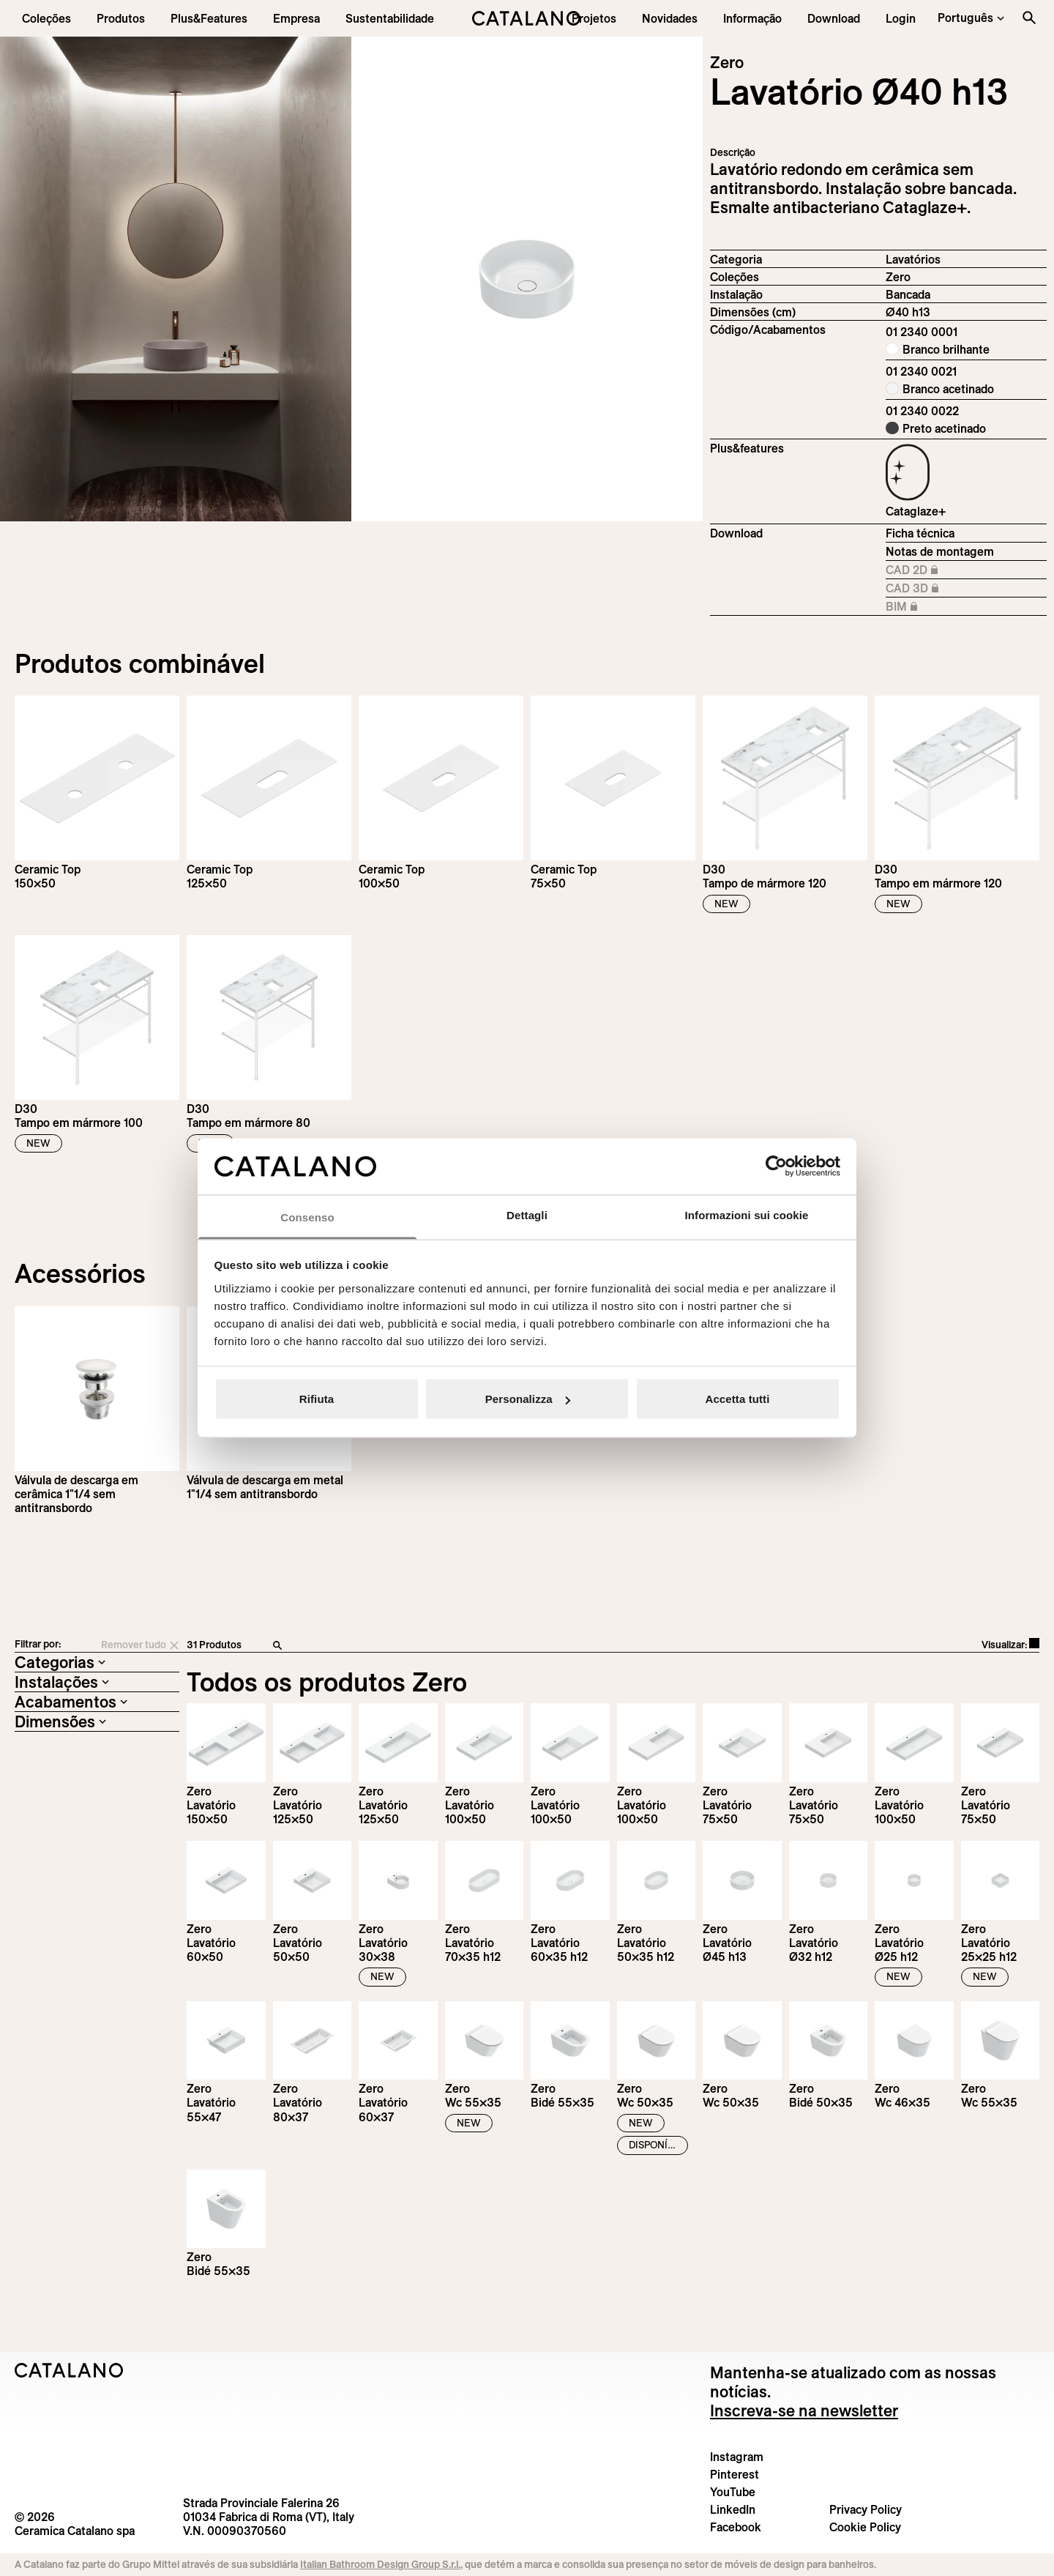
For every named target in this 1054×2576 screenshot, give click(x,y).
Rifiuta (316, 1399)
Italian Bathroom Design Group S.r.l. (380, 2564)
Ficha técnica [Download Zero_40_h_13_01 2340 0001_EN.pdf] (920, 533)
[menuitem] (209, 18)
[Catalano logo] (526, 18)
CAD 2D (924, 570)
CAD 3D (924, 589)
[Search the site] (1029, 17)
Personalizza (527, 1399)
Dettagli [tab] (527, 1214)
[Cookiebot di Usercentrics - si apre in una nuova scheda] (776, 1166)
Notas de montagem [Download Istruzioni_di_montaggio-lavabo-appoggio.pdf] (940, 551)
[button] (46, 18)
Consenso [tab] (307, 1216)
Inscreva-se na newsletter (804, 2410)
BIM (924, 607)
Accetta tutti (738, 1399)
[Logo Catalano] (69, 2370)
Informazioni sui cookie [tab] (747, 1214)
